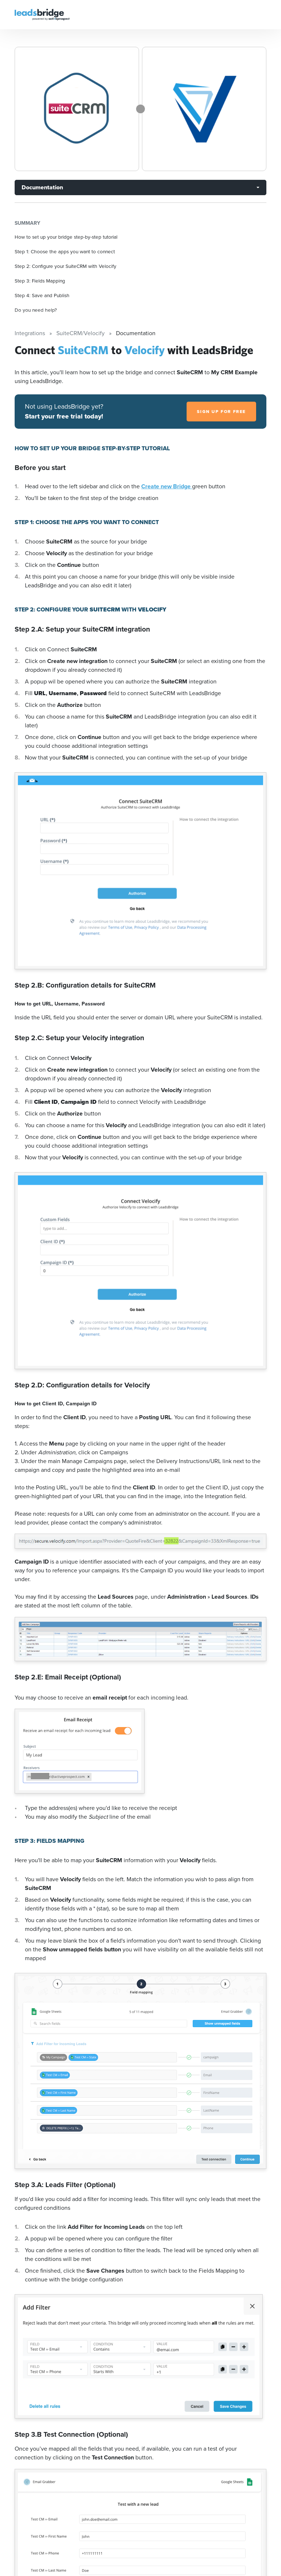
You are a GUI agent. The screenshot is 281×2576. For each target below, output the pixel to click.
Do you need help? (36, 310)
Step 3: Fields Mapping (40, 280)
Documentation (42, 187)
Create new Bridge (166, 486)
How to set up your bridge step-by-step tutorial (66, 236)
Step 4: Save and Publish (42, 295)
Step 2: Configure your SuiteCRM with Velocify (65, 266)
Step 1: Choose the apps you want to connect (65, 251)
